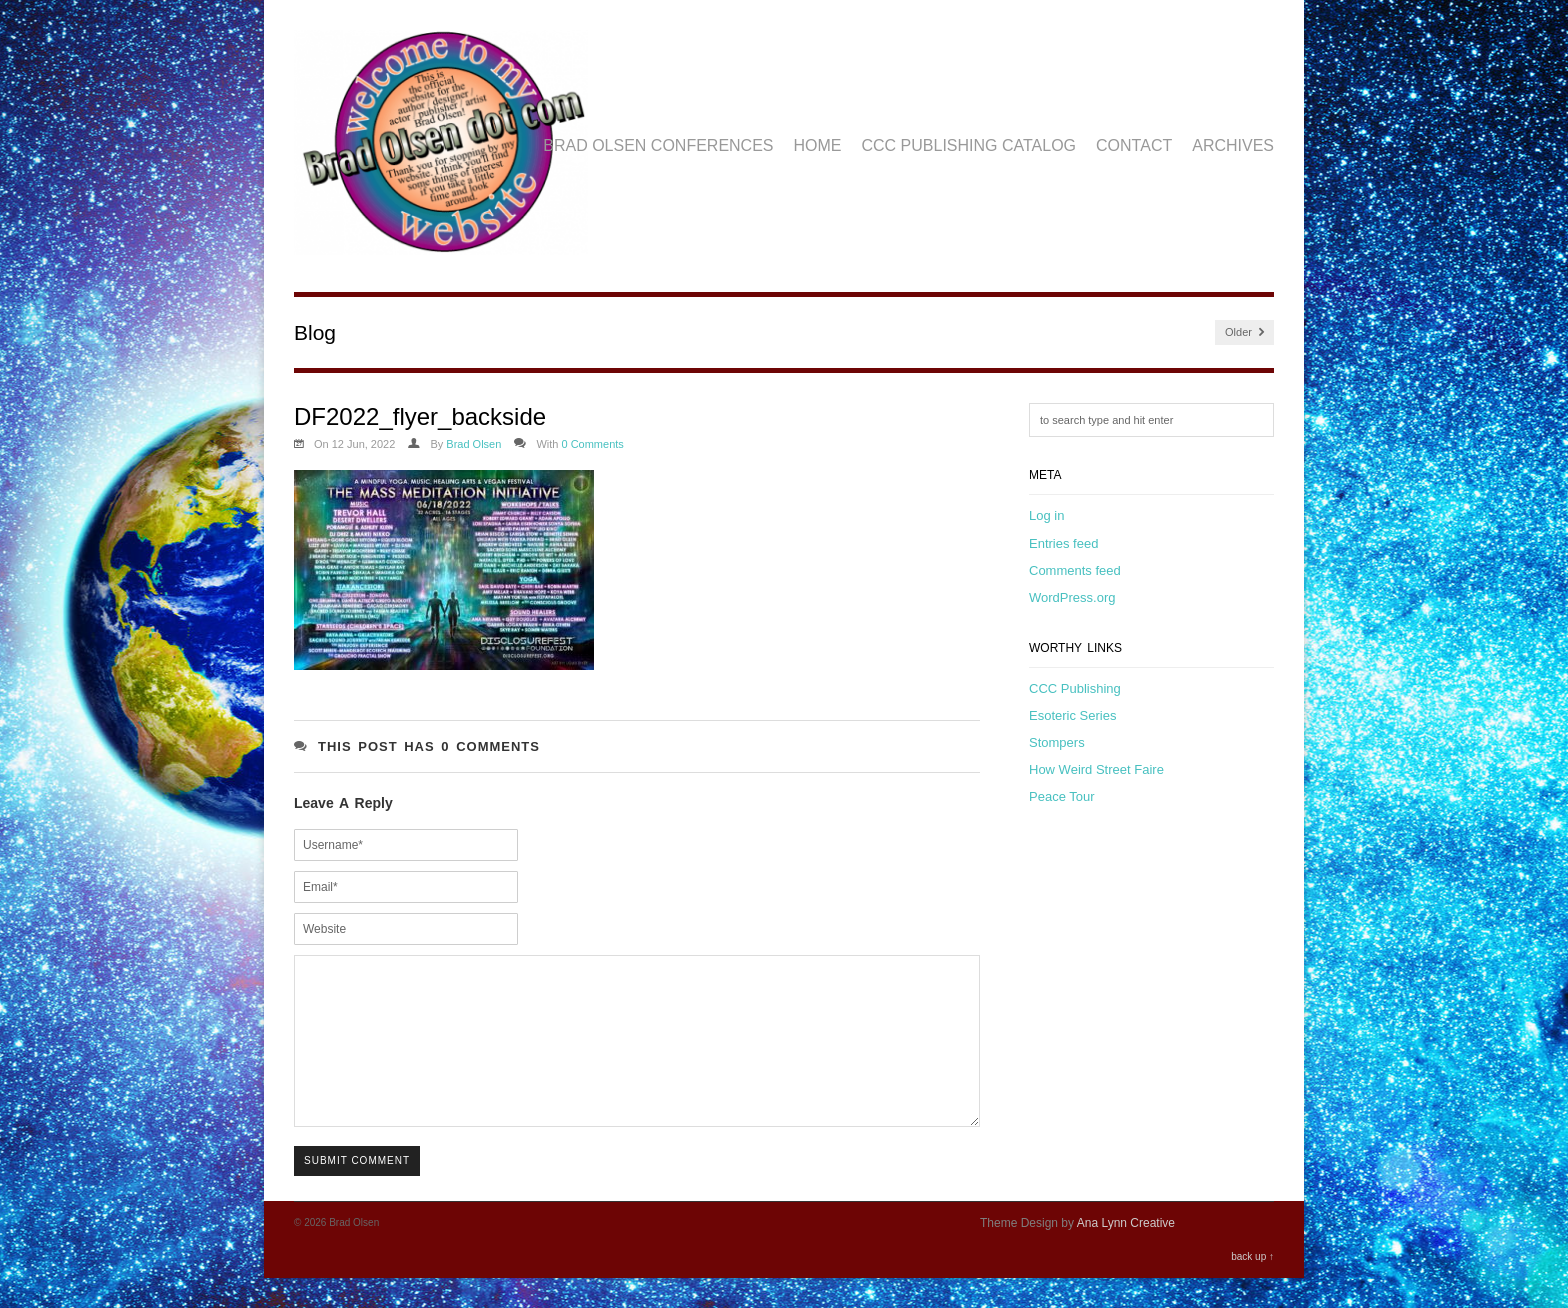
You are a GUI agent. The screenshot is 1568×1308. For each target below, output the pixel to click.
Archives (1233, 145)
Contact (1134, 145)
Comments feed (1075, 570)
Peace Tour (1062, 796)
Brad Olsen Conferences (658, 145)
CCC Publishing (1075, 688)
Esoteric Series (1072, 715)
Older (1244, 332)
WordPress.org (1072, 597)
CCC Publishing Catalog (969, 145)
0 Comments (592, 444)
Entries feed (1063, 543)
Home (818, 145)
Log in (1046, 515)
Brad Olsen (473, 444)
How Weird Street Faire (1096, 769)
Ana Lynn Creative (1126, 1253)
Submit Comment (357, 1190)
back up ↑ (1252, 1286)
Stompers (1057, 742)
